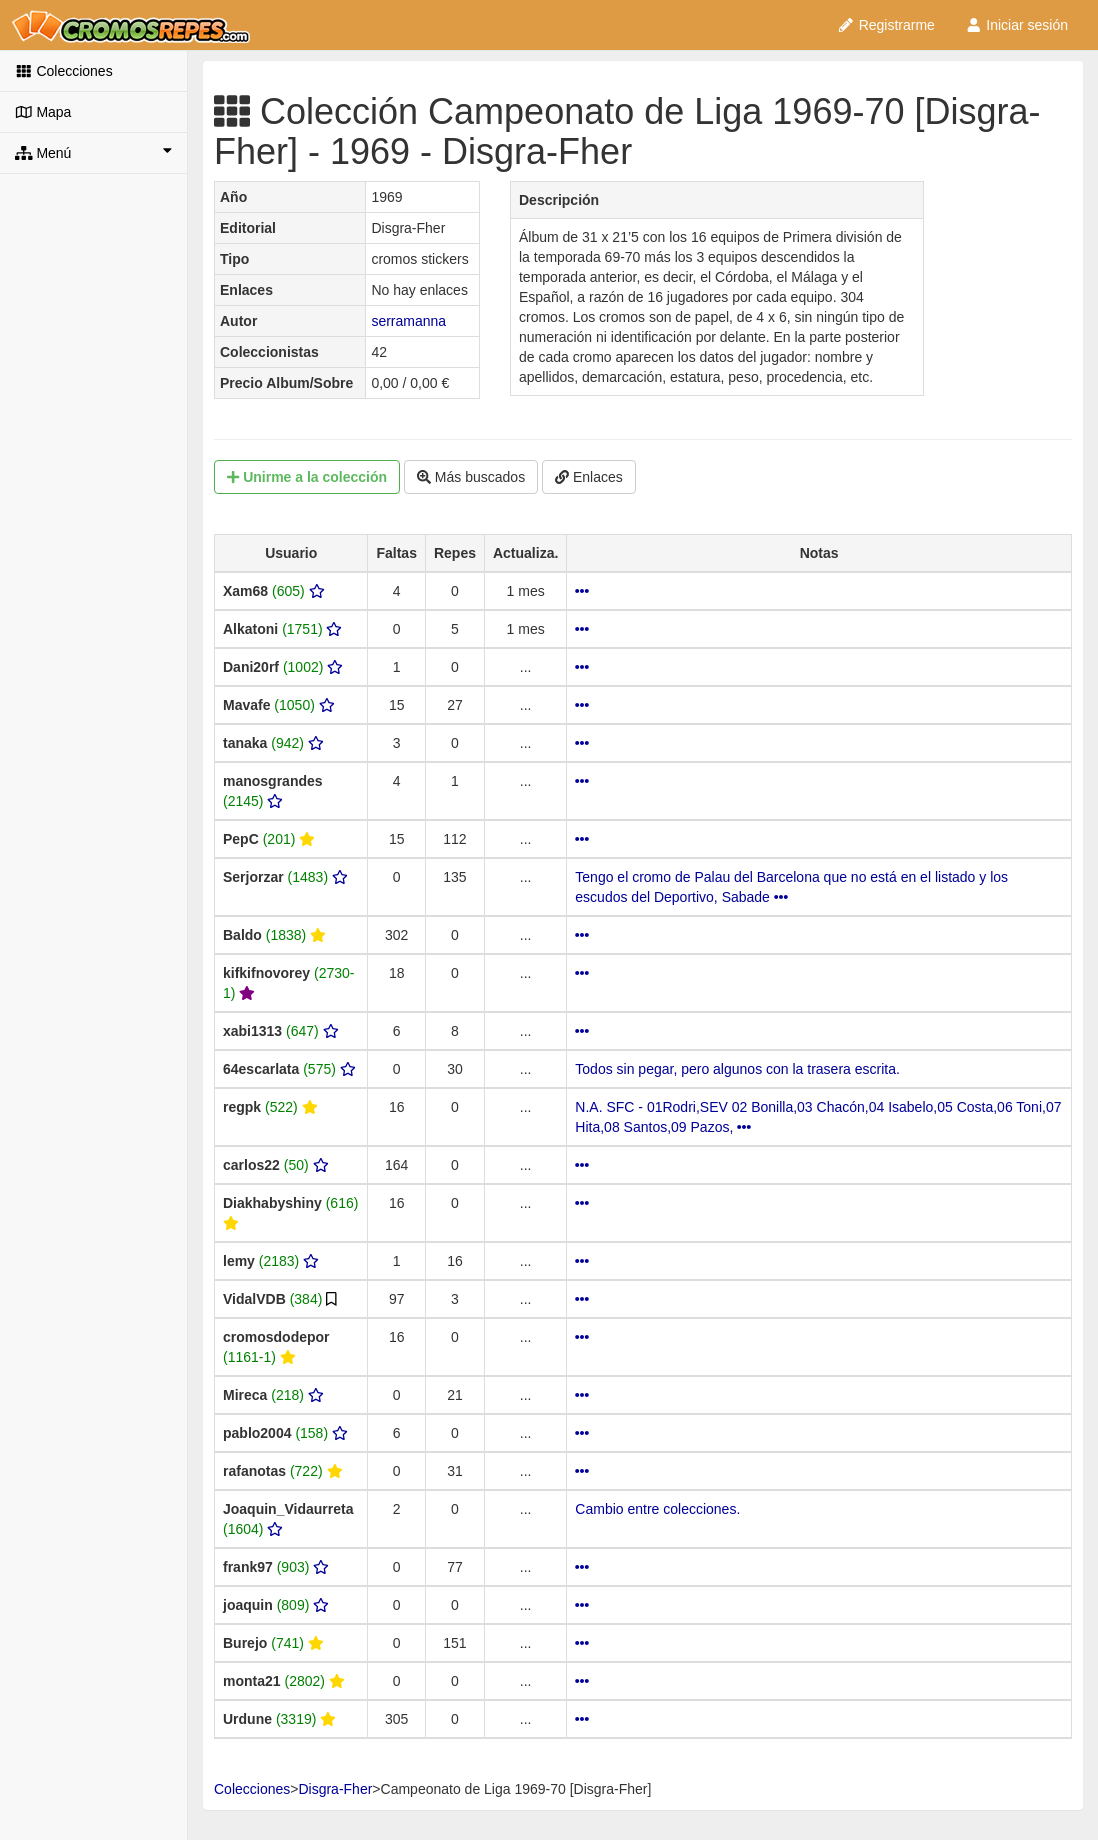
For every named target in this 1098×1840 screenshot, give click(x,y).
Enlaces (589, 477)
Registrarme (886, 25)
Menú (93, 152)
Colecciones (64, 71)
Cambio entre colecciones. (657, 1509)
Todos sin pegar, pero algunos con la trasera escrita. (737, 1069)
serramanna (408, 321)
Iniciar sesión (1016, 25)
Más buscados (471, 477)
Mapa (43, 112)
